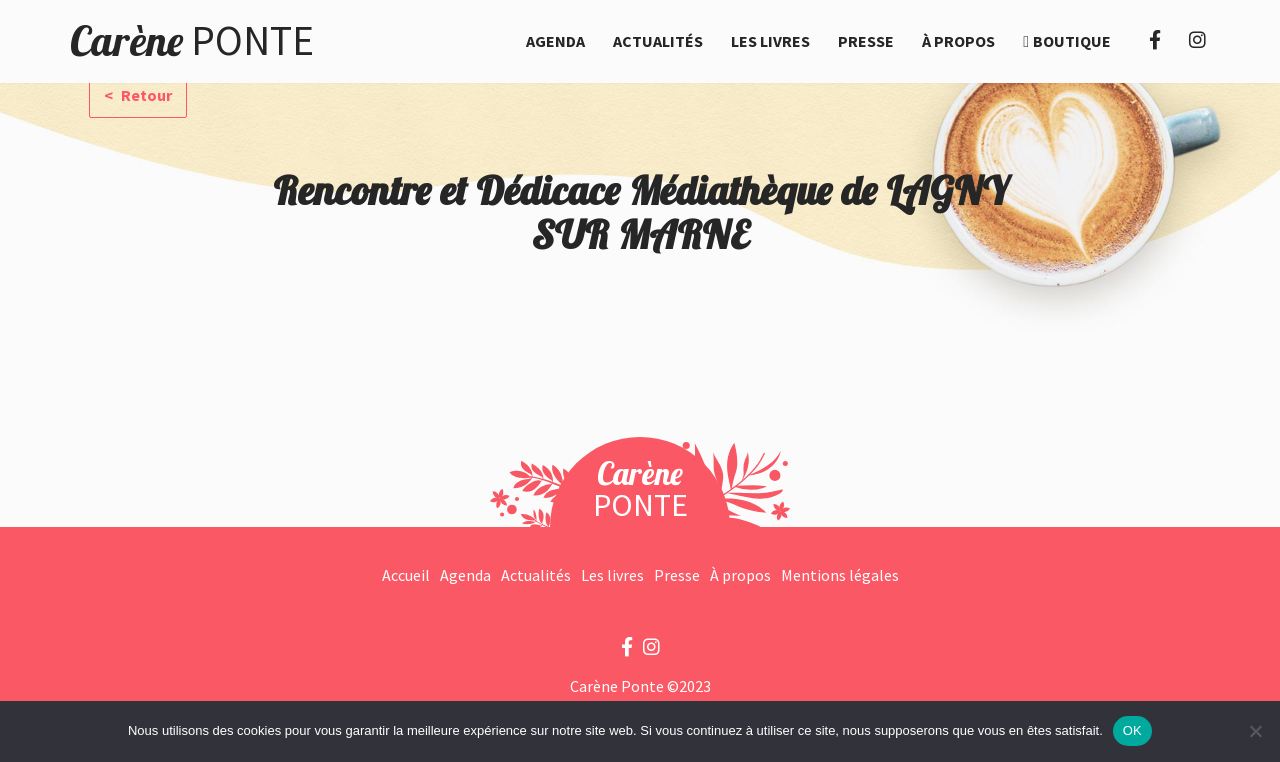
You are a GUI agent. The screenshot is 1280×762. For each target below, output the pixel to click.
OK (1132, 730)
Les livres (770, 41)
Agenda (555, 41)
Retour (145, 95)
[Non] (1255, 731)
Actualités (658, 41)
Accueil (406, 575)
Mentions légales (840, 575)
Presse (866, 41)
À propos (958, 41)
